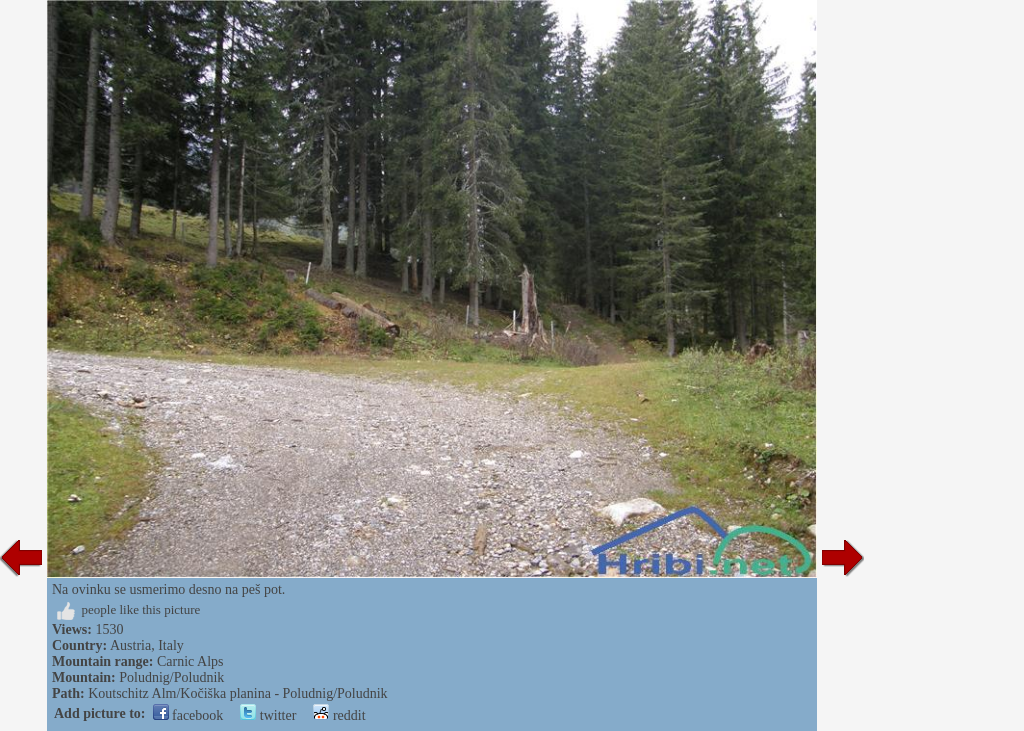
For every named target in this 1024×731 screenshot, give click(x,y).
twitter (268, 715)
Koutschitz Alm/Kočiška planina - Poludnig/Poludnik (237, 693)
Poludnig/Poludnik (171, 677)
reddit (339, 715)
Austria (130, 645)
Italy (171, 645)
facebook (188, 715)
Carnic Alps (190, 661)
